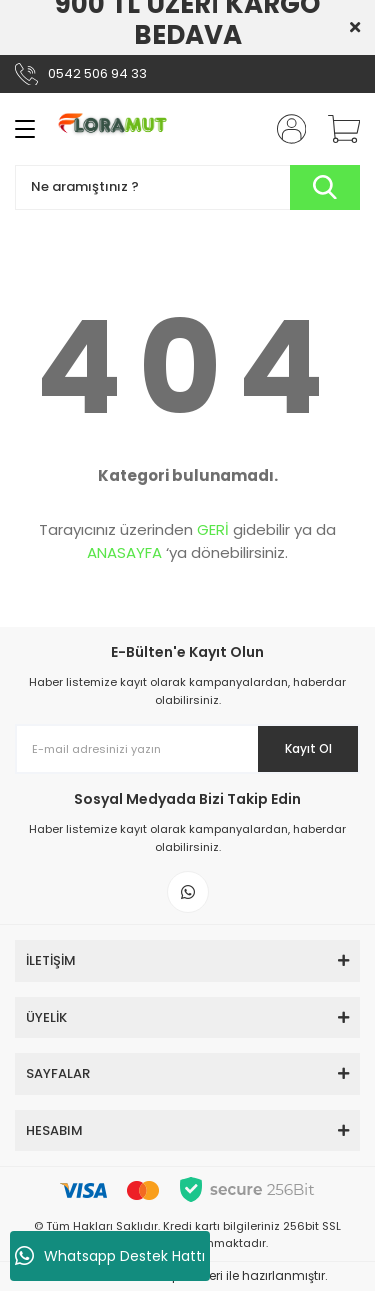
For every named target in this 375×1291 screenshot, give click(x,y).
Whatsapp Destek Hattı (110, 1256)
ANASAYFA (124, 552)
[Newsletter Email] (187, 749)
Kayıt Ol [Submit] (308, 748)
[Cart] (337, 129)
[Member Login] (285, 129)
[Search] (187, 187)
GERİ (213, 529)
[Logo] (118, 129)
